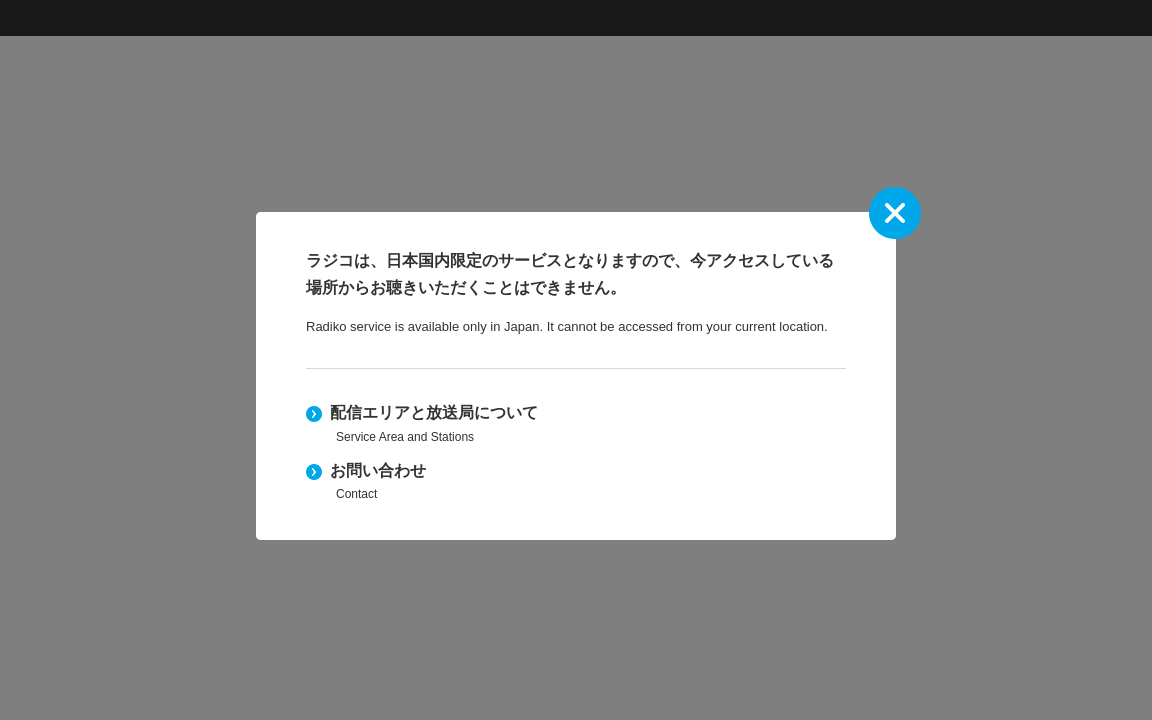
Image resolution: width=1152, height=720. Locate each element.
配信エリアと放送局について (576, 425)
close (895, 213)
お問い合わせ (576, 483)
